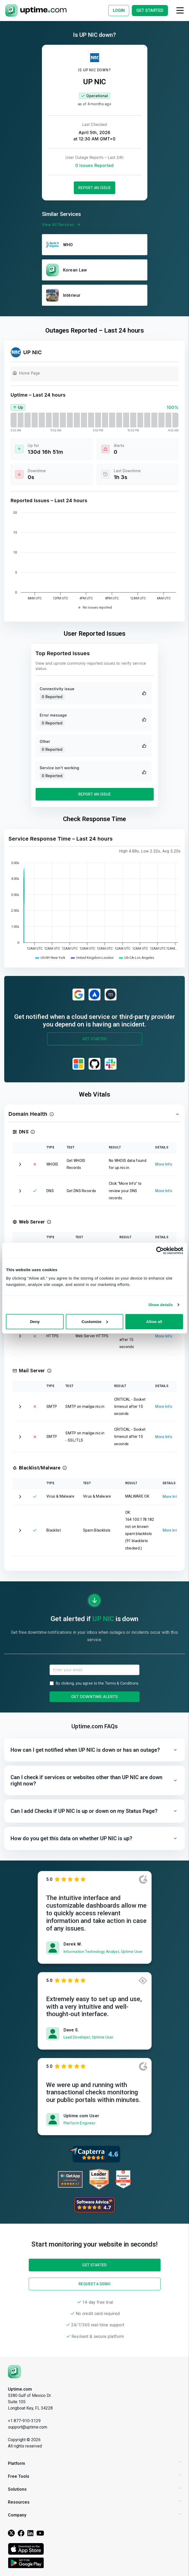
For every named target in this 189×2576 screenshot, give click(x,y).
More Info (163, 1164)
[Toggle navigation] (180, 10)
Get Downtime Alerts (94, 1696)
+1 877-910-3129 (24, 2420)
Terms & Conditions (122, 1683)
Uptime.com (20, 2389)
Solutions (94, 2489)
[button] (94, 1114)
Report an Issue (94, 188)
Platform (94, 2463)
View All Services (62, 224)
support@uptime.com (27, 2427)
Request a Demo (94, 2284)
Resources (94, 2502)
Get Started (94, 1039)
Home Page (26, 374)
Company (94, 2515)
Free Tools (94, 2476)
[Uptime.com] (14, 2371)
